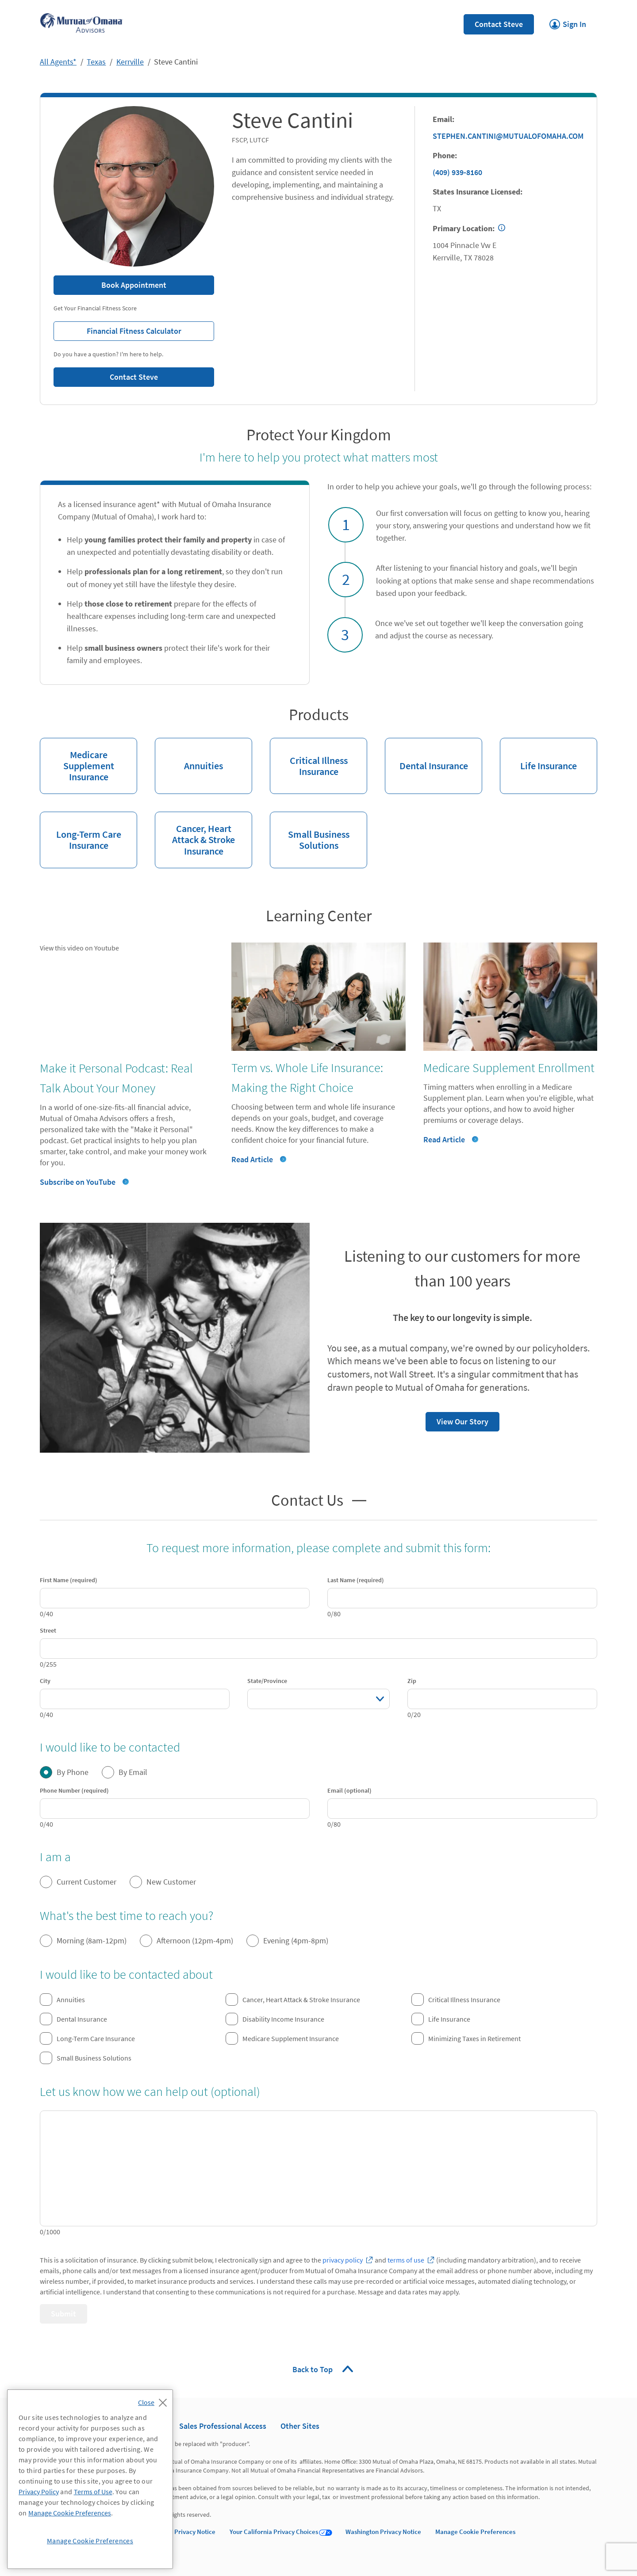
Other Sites (299, 2426)
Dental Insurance (426, 755)
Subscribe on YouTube (77, 1182)
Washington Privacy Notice (383, 2531)
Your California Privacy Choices (274, 2531)
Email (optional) (349, 1790)
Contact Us (307, 1499)
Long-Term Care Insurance (80, 831)
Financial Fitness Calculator (117, 328)
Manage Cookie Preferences (475, 2531)
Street (48, 1630)
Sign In (567, 21)
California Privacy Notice (180, 2531)
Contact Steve (499, 24)
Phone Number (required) (74, 1790)
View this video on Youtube (79, 947)
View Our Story (457, 1419)
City (45, 1681)
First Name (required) (68, 1580)
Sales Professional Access (222, 2426)
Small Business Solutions (309, 831)
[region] (90, 2479)
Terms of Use (93, 2491)
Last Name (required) (355, 1580)
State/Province (267, 1681)
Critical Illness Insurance (309, 758)
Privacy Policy (39, 2491)
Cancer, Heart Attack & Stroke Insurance (195, 834)
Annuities (189, 755)
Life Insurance (538, 755)
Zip (411, 1681)
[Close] (154, 2400)
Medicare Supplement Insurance (77, 760)
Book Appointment (133, 285)
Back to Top (313, 2369)
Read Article (252, 1159)
